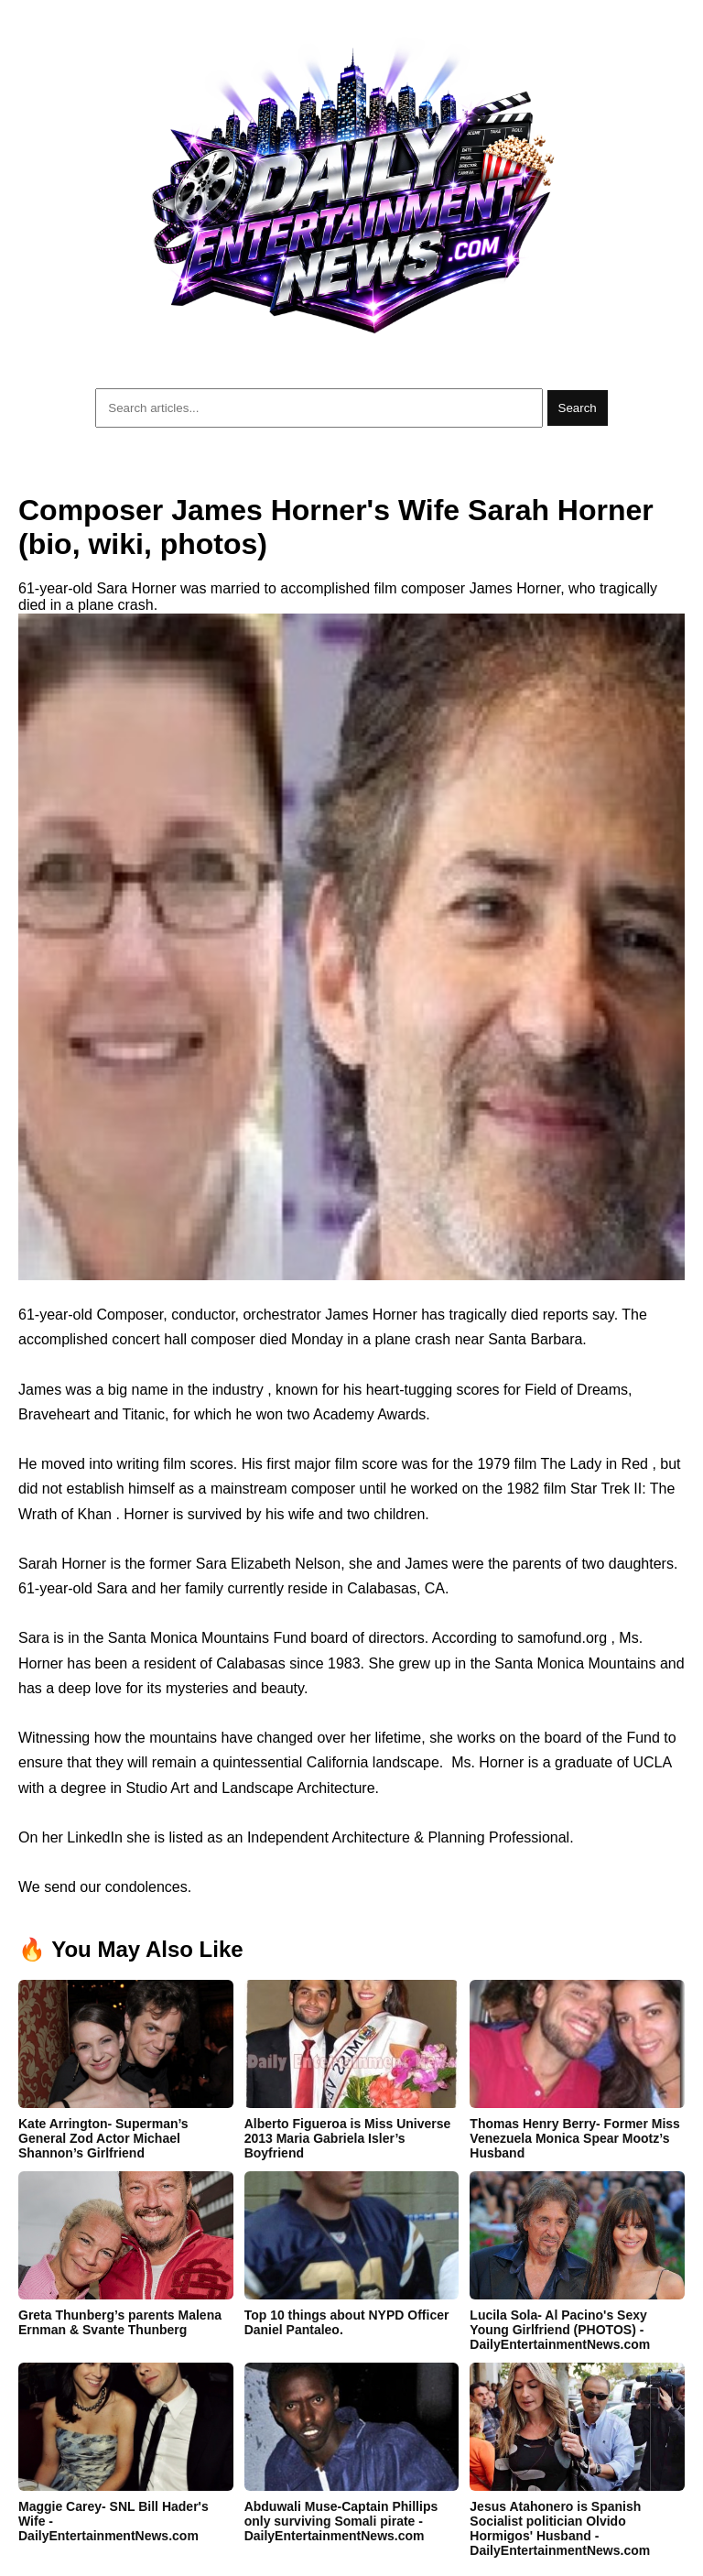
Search (577, 408)
